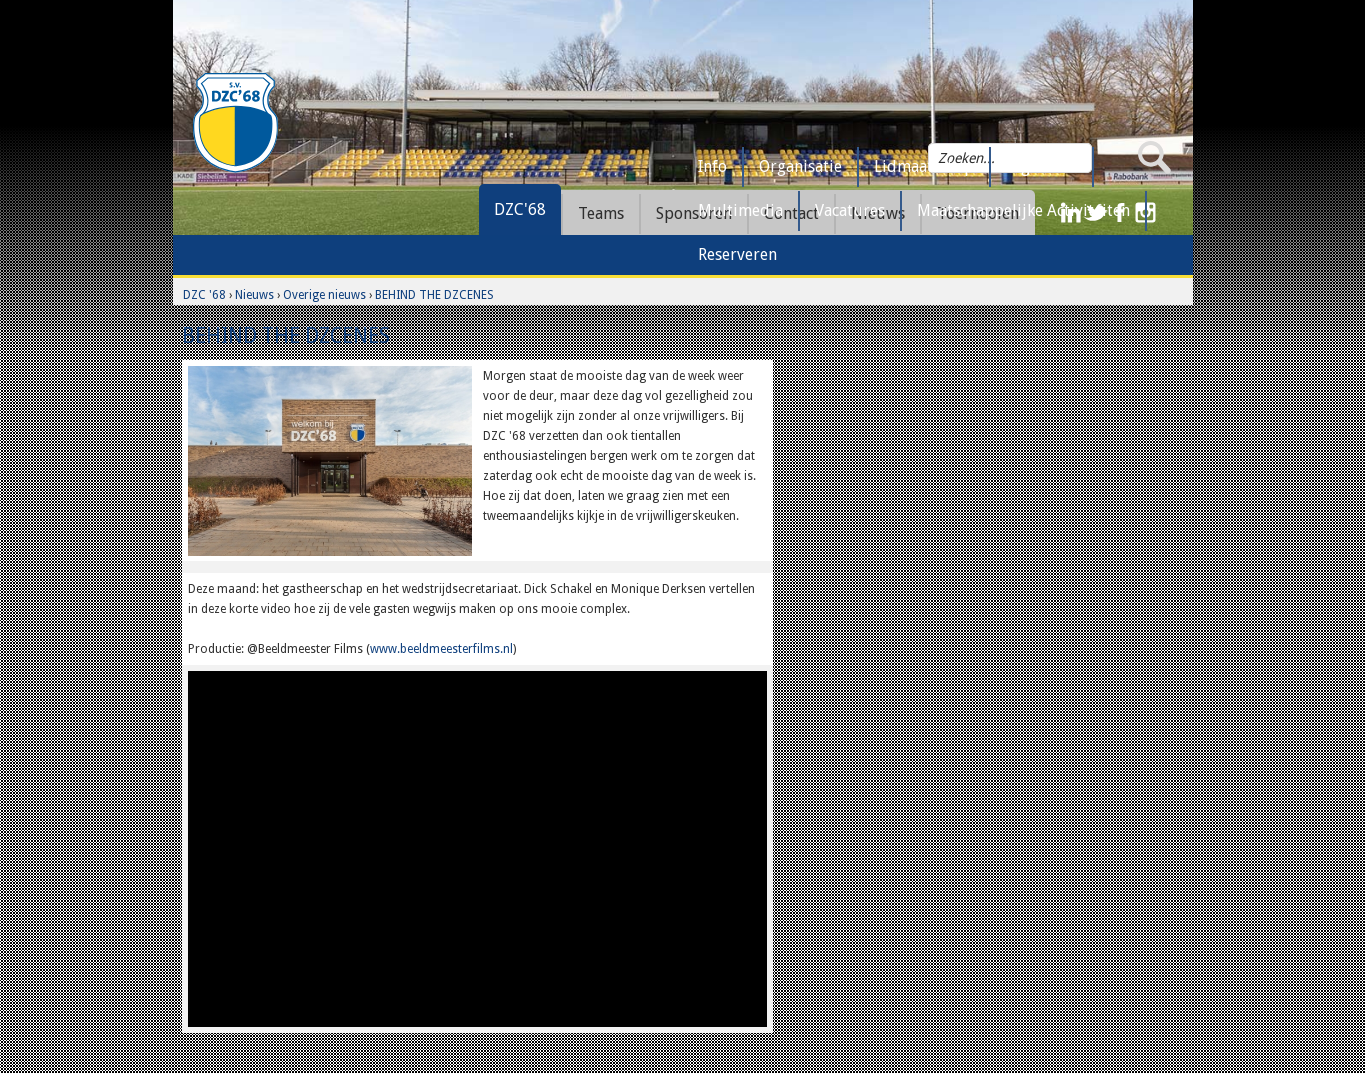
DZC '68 (204, 295)
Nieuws (254, 295)
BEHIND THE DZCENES (434, 295)
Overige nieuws (324, 295)
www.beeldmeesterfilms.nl (441, 649)
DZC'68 (520, 209)
